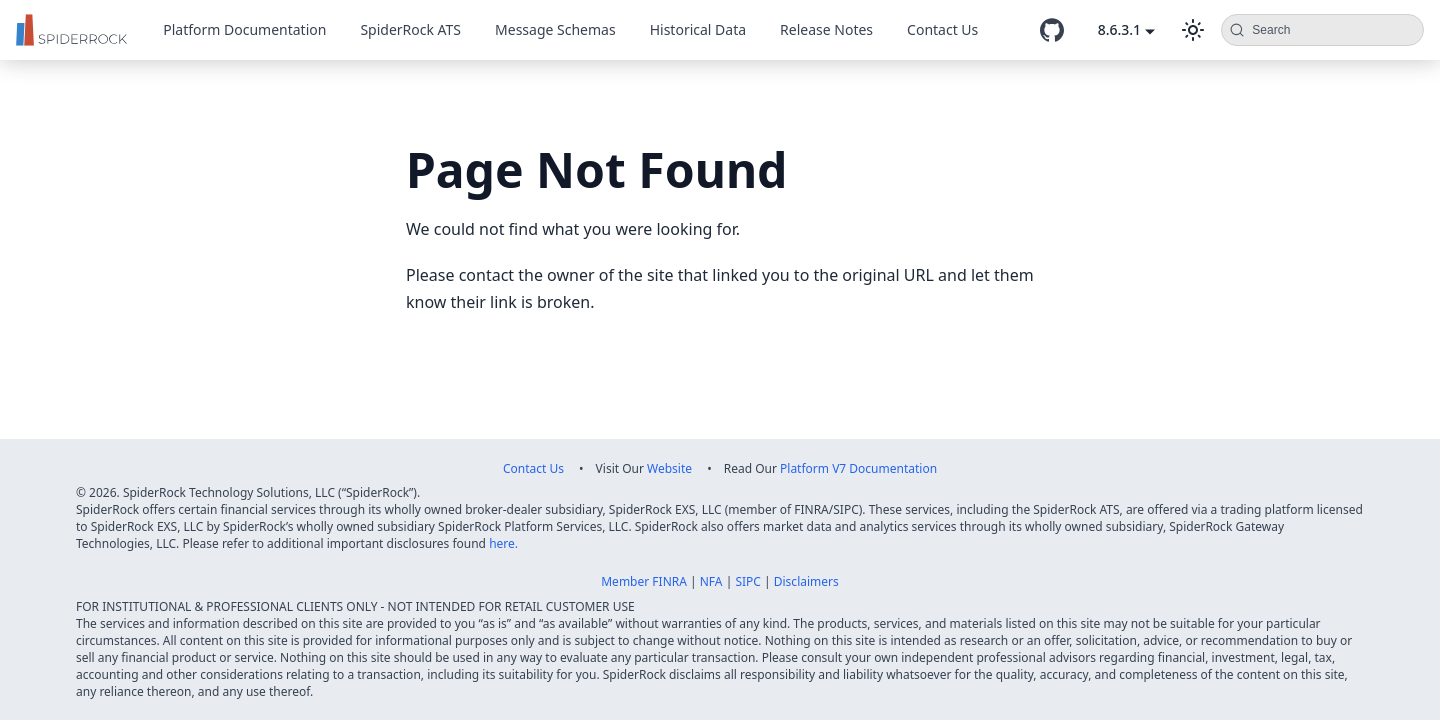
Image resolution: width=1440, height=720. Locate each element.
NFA (711, 581)
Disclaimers (806, 581)
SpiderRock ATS (410, 29)
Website (669, 468)
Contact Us (942, 29)
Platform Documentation (244, 29)
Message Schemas (555, 29)
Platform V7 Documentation (858, 468)
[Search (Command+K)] (1322, 30)
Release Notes (826, 29)
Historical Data (698, 29)
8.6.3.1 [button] (1119, 29)
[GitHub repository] (1052, 30)
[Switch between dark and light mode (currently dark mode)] (1193, 30)
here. (503, 543)
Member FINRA (644, 581)
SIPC (748, 581)
